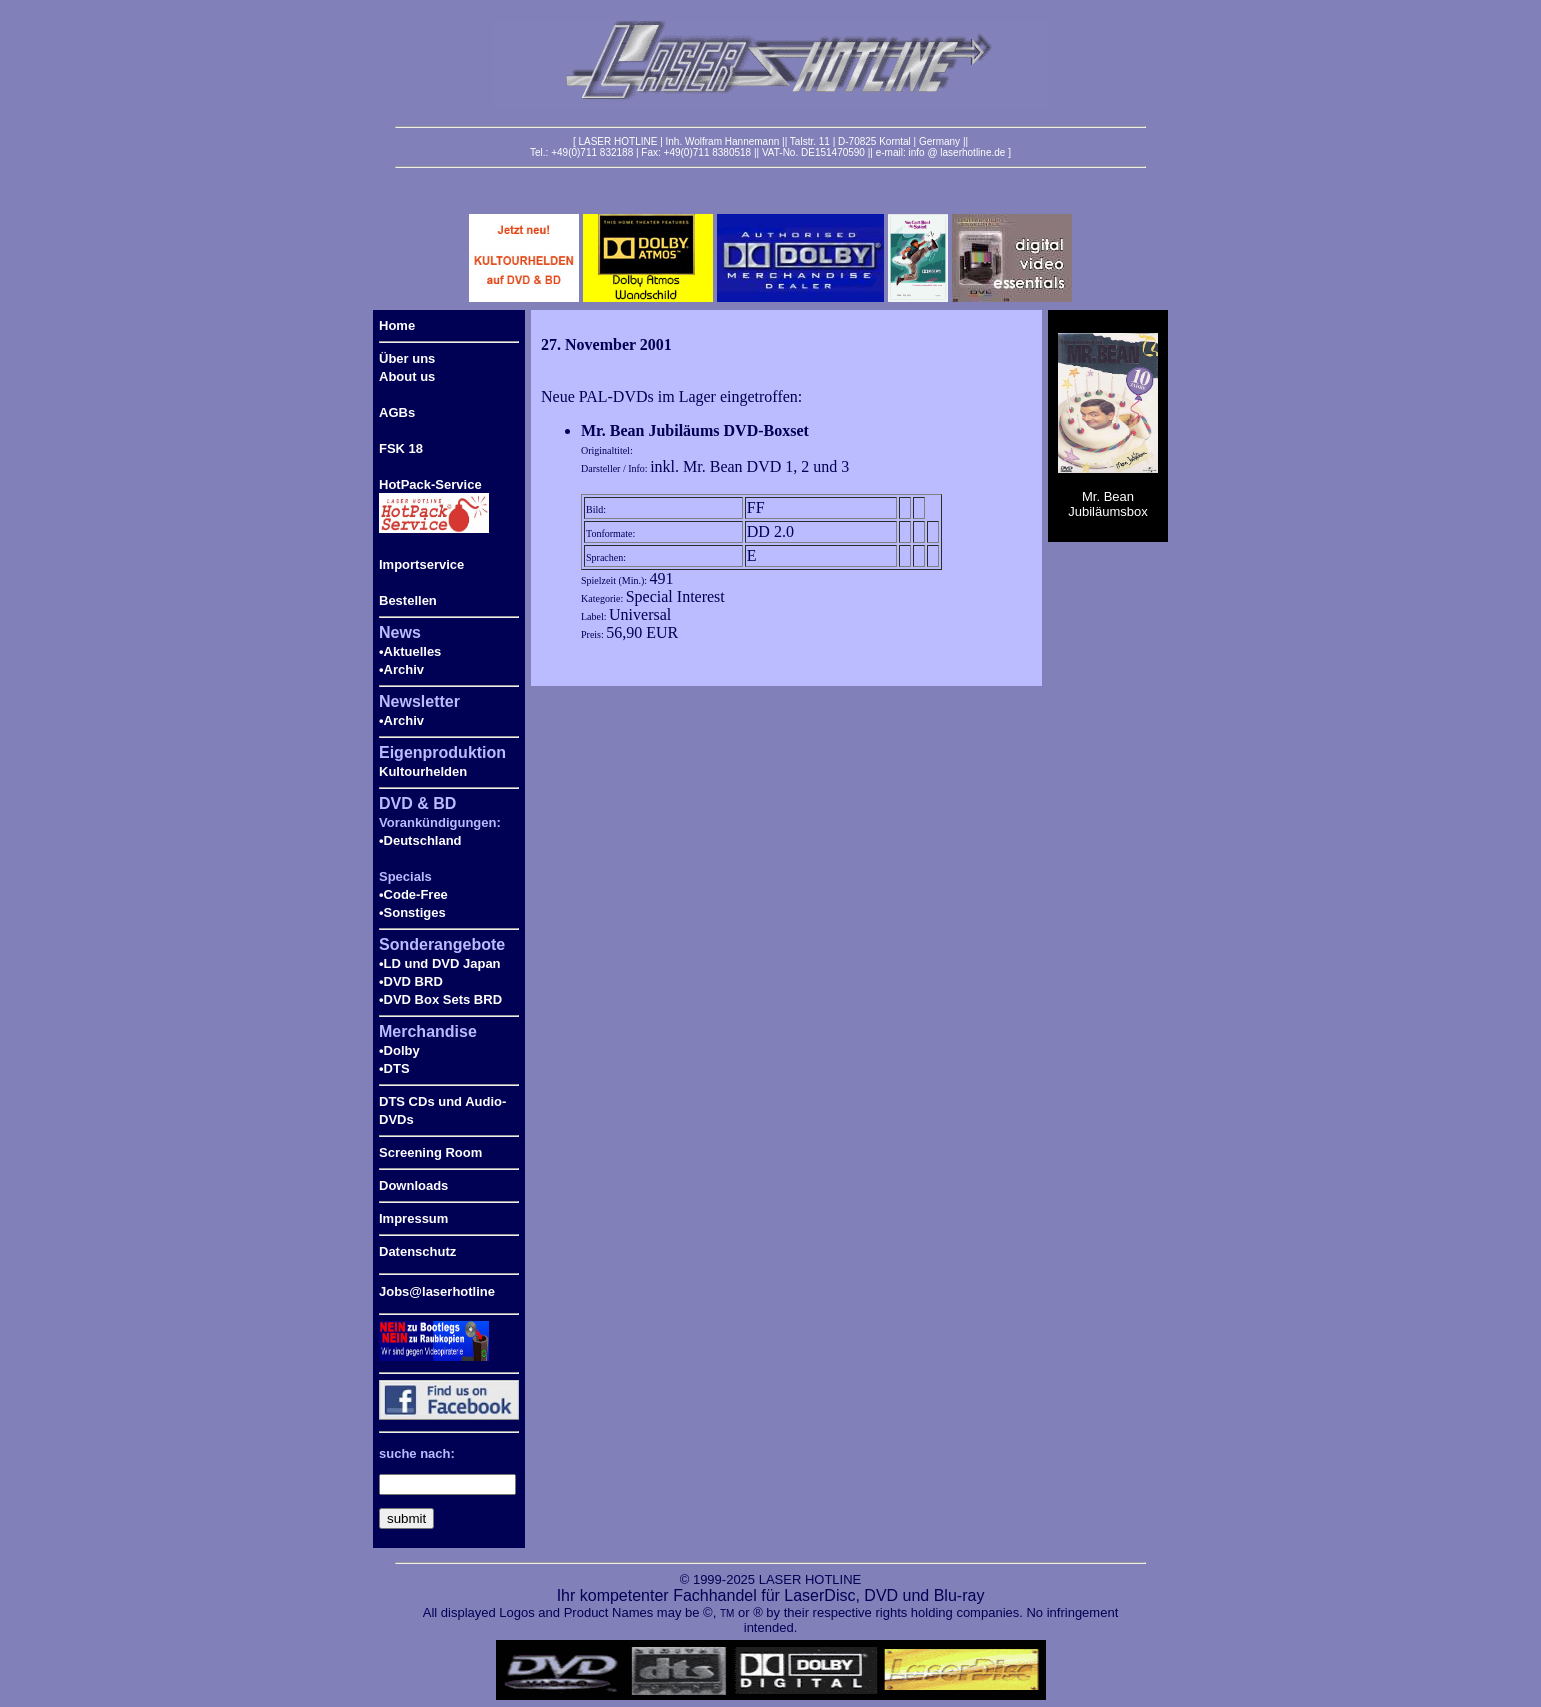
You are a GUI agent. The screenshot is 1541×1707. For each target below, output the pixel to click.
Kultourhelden (423, 771)
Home (397, 325)
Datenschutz (417, 1251)
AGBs (397, 412)
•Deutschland (420, 840)
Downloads (413, 1185)
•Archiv (401, 669)
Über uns (407, 358)
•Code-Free (413, 894)
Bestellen (408, 600)
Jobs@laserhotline (437, 1291)
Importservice (421, 564)
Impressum (413, 1218)
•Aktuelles (410, 651)
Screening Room (430, 1152)
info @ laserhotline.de (956, 152)
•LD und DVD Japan (440, 963)
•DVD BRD (411, 981)
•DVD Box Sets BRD (440, 999)
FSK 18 (401, 448)
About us (407, 376)
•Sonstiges (412, 912)
